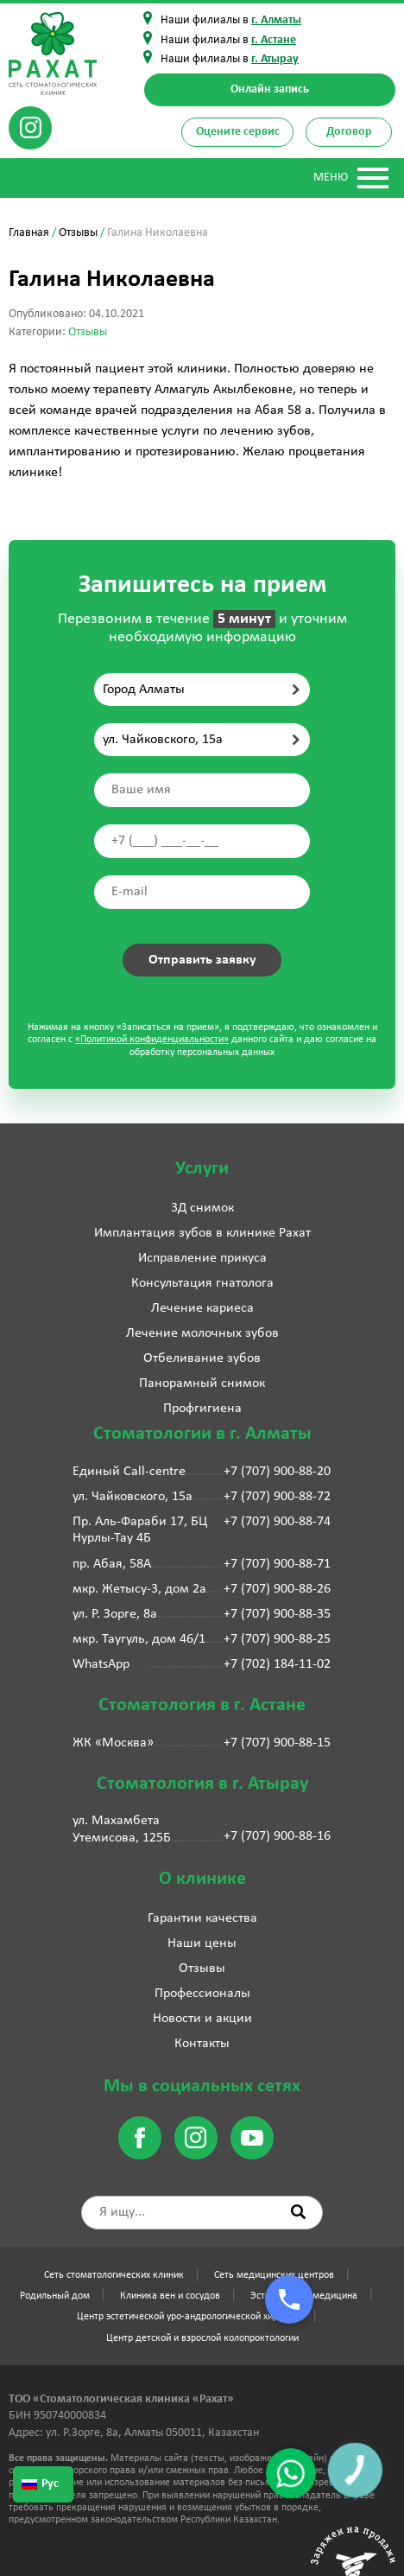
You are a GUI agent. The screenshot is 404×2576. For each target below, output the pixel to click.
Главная (29, 232)
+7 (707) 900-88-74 (277, 1522)
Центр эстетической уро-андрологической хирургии (189, 2317)
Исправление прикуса (202, 1258)
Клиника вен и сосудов (170, 2296)
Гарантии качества (202, 1918)
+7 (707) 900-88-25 (277, 1639)
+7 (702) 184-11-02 (277, 1664)
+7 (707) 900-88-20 (277, 1472)
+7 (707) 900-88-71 (277, 1564)
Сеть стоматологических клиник (114, 2275)
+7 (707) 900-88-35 (277, 1614)
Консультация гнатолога (202, 1283)
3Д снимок (202, 1208)
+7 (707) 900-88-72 (277, 1497)
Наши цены (202, 1943)
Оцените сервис (238, 131)
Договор (349, 131)
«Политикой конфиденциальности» (152, 1039)
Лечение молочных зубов (202, 1333)
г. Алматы (276, 20)
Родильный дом (55, 2296)
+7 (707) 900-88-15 (277, 1743)
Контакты (202, 2044)
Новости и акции (202, 2019)
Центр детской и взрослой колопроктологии (202, 2338)
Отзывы (78, 232)
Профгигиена (202, 1408)
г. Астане (273, 40)
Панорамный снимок (202, 1383)
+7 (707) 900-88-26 (277, 1589)
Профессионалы (202, 1993)
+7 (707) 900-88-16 (277, 1836)
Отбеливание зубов (202, 1358)
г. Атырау (275, 59)
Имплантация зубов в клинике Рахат (202, 1233)
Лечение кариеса (202, 1308)
